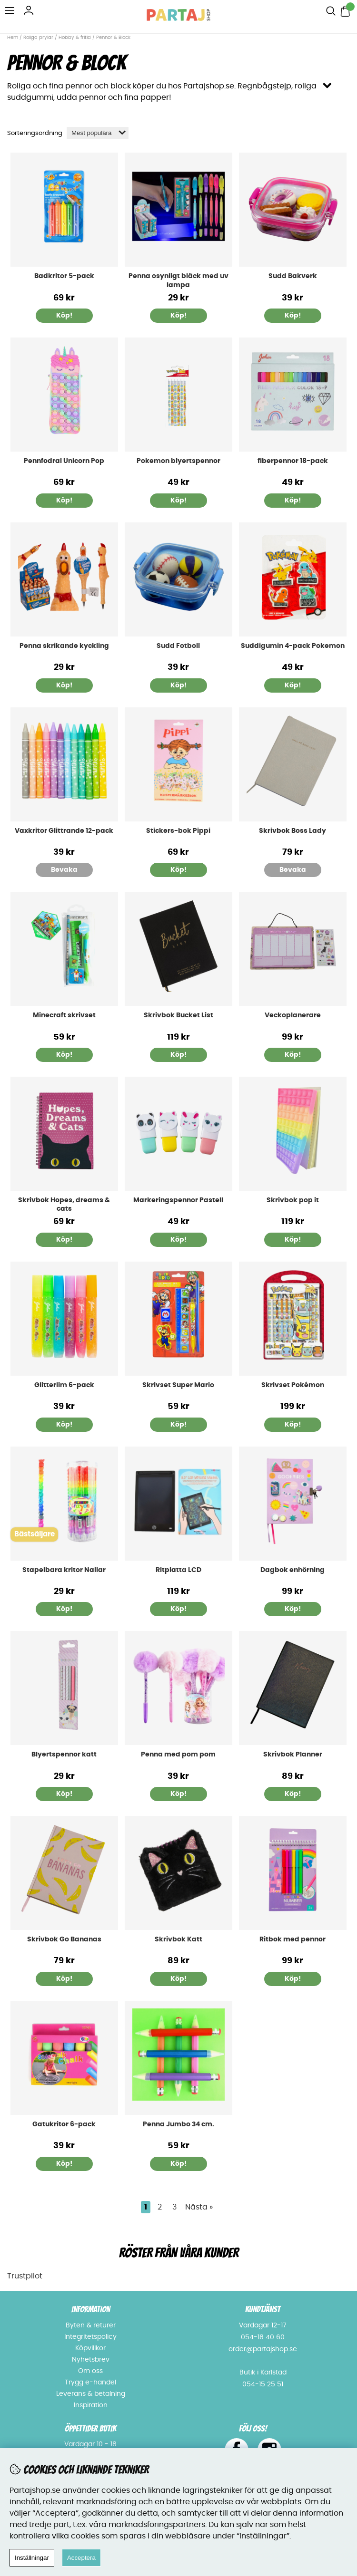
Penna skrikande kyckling (64, 646)
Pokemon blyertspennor (178, 461)
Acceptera (81, 2557)
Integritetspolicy (90, 2337)
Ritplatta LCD (178, 1570)
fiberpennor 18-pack (293, 461)
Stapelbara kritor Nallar (64, 1570)
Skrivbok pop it (293, 1200)
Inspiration (91, 2405)
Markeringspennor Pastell (178, 1200)
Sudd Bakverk (292, 276)
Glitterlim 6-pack (64, 1385)
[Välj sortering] (98, 133)
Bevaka (64, 870)
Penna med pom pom (178, 1754)
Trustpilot (24, 2276)
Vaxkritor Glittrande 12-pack (64, 831)
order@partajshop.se (262, 2349)
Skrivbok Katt (178, 1939)
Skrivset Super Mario (178, 1385)
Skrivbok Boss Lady (292, 831)
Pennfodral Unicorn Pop (64, 461)
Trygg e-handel (90, 2382)
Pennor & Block (113, 37)
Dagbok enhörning (292, 1570)
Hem (12, 37)
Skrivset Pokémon (292, 1385)
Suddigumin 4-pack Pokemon (293, 646)
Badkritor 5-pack (64, 276)
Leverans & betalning (90, 2394)
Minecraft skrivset (64, 1015)
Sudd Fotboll (178, 646)
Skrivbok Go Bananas (64, 1939)
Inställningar (32, 2557)
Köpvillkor (90, 2348)
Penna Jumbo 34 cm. (178, 2124)
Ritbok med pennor (292, 1939)
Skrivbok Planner (292, 1754)
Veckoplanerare (293, 1015)
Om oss (90, 2371)
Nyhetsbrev (90, 2359)
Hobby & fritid (75, 37)
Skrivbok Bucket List (178, 1015)
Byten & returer (91, 2325)
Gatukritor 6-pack (64, 2124)
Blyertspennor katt (64, 1754)
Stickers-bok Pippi (178, 831)
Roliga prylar (38, 37)
